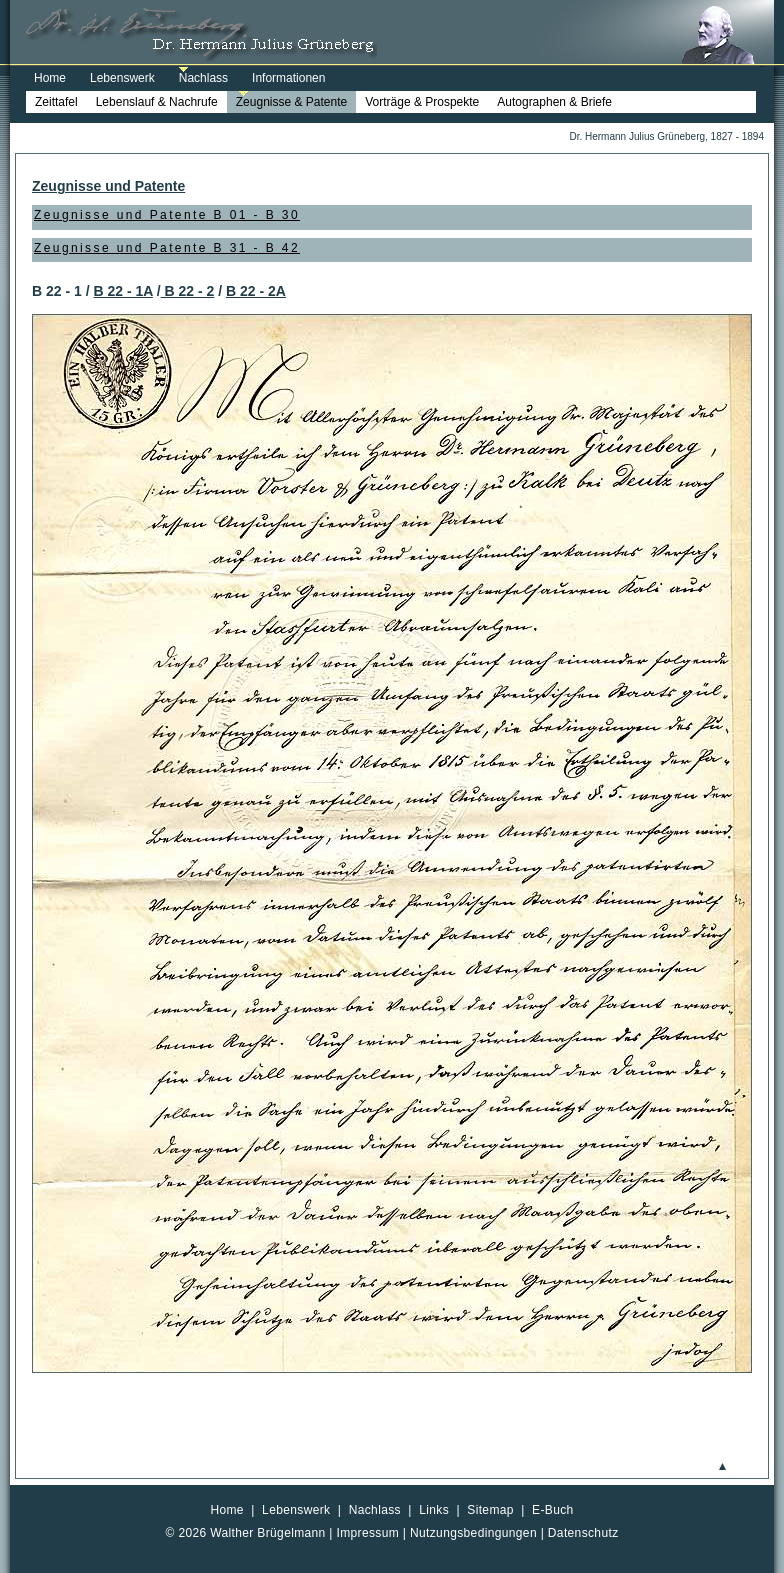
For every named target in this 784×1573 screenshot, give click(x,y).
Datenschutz (583, 1533)
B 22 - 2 (188, 291)
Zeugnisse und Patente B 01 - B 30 (167, 215)
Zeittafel (56, 102)
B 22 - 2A (256, 291)
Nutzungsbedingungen (473, 1533)
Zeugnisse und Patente (108, 186)
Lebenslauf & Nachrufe (157, 102)
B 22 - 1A (122, 291)
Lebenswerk (122, 78)
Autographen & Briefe (554, 102)
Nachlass (203, 78)
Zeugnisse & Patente (291, 102)
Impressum (368, 1533)
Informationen (288, 78)
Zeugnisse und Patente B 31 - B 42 (167, 248)
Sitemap (490, 1510)
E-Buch (553, 1510)
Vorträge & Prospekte (422, 102)
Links (434, 1510)
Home (50, 78)
